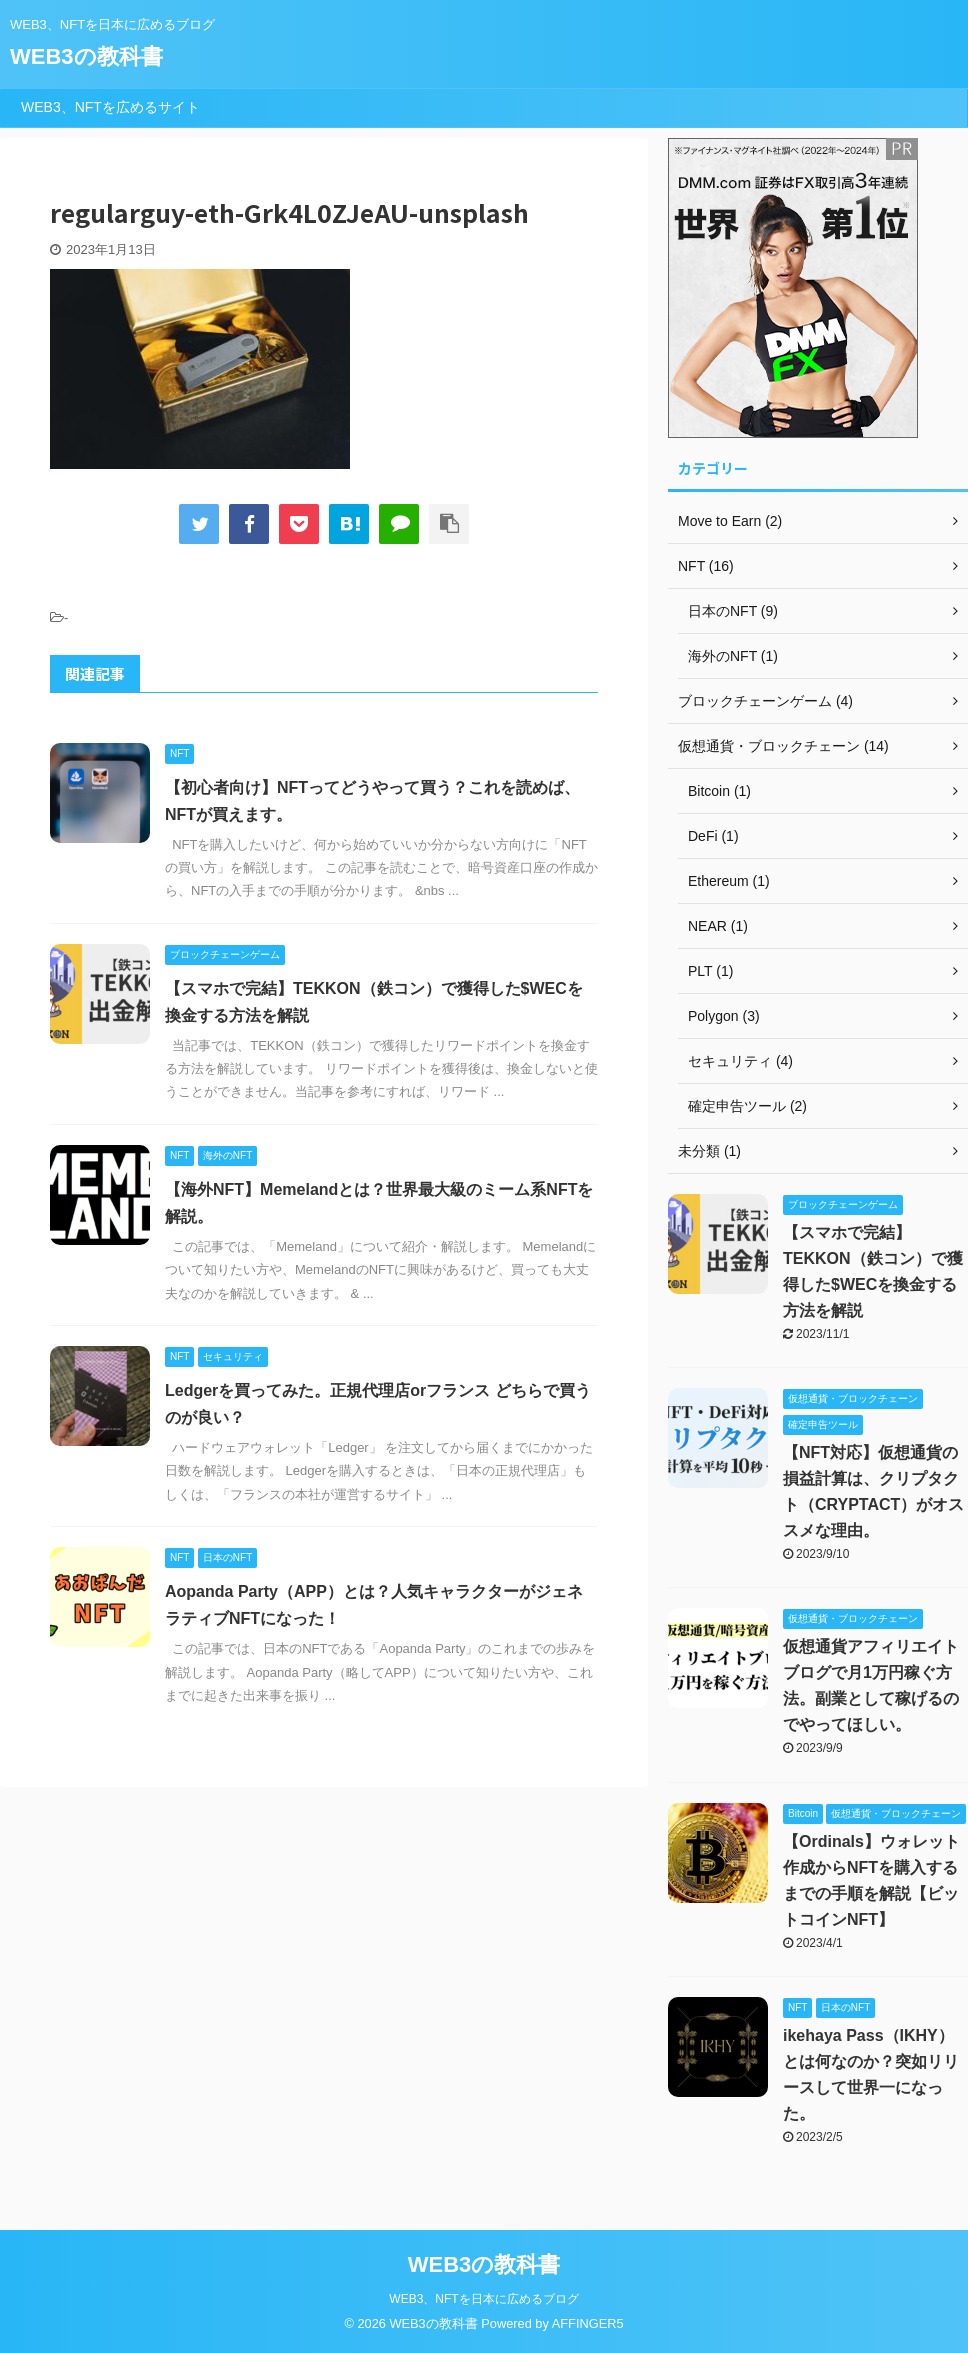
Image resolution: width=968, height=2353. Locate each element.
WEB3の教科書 (86, 56)
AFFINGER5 (588, 2323)
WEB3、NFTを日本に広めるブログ (483, 2299)
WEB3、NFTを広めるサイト (110, 107)
